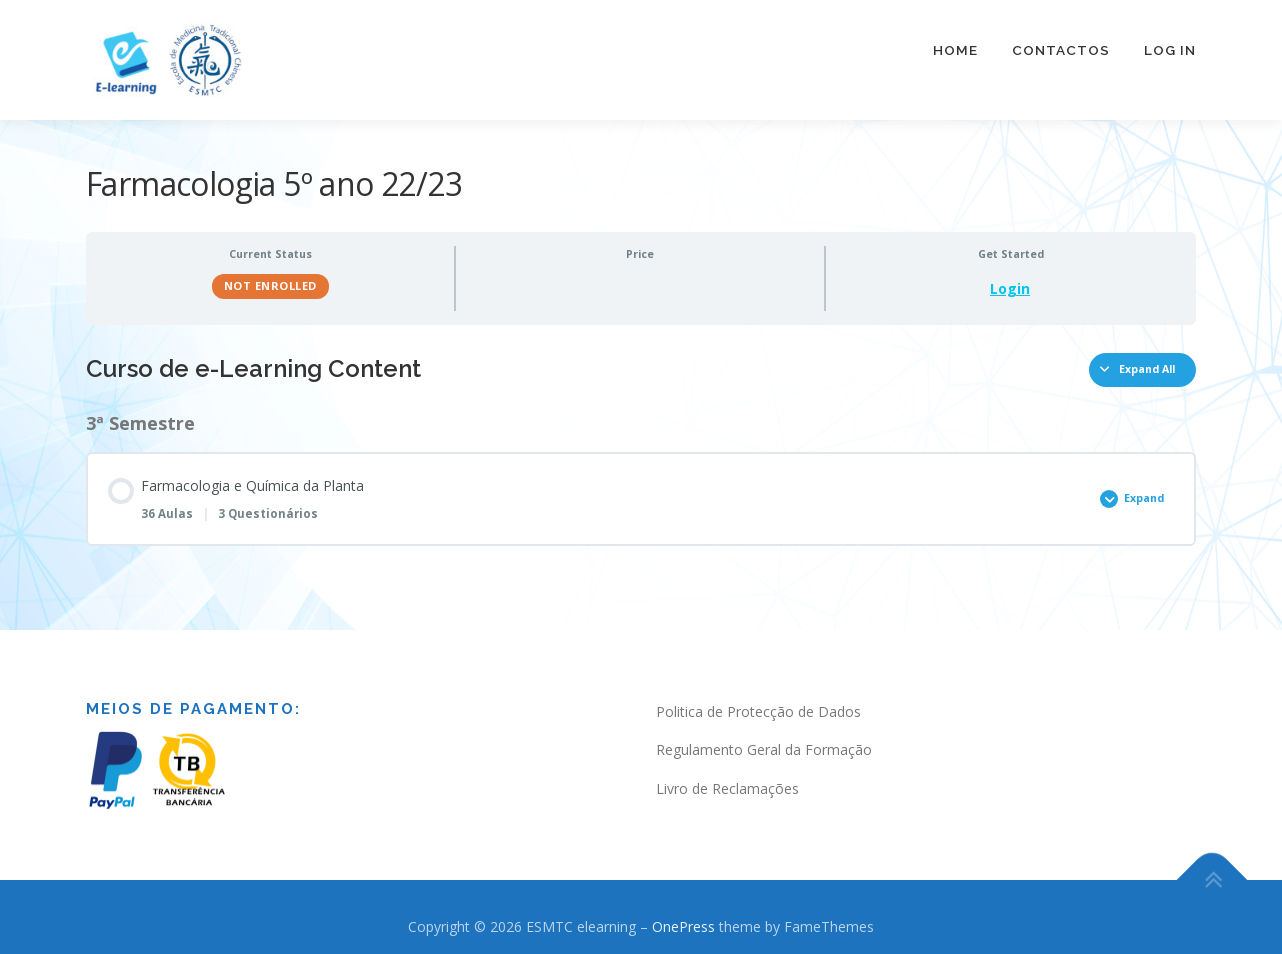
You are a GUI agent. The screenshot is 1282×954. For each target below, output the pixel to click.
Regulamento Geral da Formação (764, 740)
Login (1010, 280)
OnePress (683, 917)
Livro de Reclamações (727, 779)
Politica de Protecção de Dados (758, 701)
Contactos (1061, 50)
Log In (1170, 50)
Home (955, 50)
